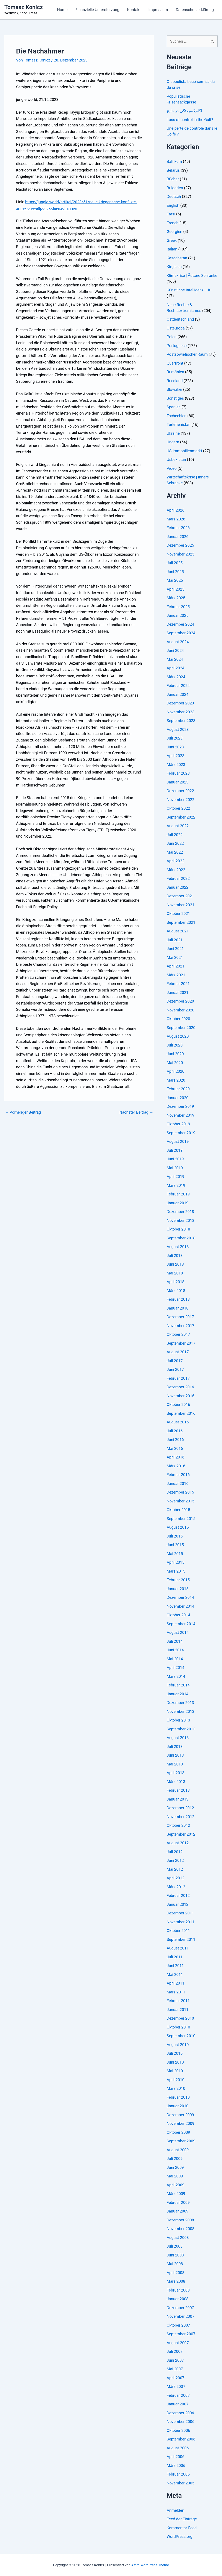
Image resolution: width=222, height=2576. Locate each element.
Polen (171, 336)
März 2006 (176, 2465)
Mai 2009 (175, 2176)
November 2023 (180, 712)
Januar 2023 (177, 782)
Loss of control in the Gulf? (190, 119)
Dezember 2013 (180, 1702)
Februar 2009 (178, 2202)
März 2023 (176, 764)
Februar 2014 (178, 1685)
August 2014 (178, 1632)
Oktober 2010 (178, 2027)
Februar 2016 (178, 1474)
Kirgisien (174, 266)
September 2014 (181, 1624)
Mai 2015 (175, 1553)
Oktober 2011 (178, 1930)
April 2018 (175, 1281)
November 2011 (180, 1922)
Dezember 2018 (180, 1211)
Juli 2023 (175, 738)
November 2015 (180, 1501)
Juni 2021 (175, 948)
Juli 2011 (175, 1957)
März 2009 (176, 2193)
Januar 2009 (177, 2211)
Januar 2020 (177, 1097)
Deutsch (174, 196)
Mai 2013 (175, 1764)
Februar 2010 (178, 2097)
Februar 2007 (178, 2395)
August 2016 (178, 1422)
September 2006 (181, 2439)
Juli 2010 (175, 2053)
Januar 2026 (177, 536)
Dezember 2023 (180, 703)
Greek (172, 240)
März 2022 (176, 869)
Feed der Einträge (182, 2519)
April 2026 (175, 510)
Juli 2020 (175, 1045)
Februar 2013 (178, 1790)
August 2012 (178, 1843)
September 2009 (181, 2141)
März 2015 (176, 1571)
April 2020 (175, 1071)
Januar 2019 (177, 1203)
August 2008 (178, 2237)
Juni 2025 (175, 571)
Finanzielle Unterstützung (97, 9)
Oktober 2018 (178, 1229)
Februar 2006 (178, 2474)
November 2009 (180, 2123)
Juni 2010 (175, 2062)
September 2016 (181, 1413)
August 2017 (178, 1352)
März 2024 (176, 677)
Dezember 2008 (180, 2220)
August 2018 (178, 1246)
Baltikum (174, 161)
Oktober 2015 (178, 1509)
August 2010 (178, 2044)
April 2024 (175, 668)
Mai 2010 (175, 2071)
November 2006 (180, 2421)
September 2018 (181, 1238)
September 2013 (181, 1729)
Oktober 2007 (178, 2325)
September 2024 (181, 633)
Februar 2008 (178, 2290)
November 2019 (180, 1115)
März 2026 (176, 519)
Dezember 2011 (180, 1913)
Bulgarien (175, 188)
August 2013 (178, 1737)
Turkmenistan (179, 424)
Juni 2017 (175, 1369)
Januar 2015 (177, 1588)
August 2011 (178, 1948)
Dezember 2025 (180, 545)
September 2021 (181, 922)
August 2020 (178, 1036)
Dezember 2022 (180, 790)
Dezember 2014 (180, 1597)
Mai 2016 (175, 1448)
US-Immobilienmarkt (184, 451)
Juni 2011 (175, 1965)
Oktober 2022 (178, 808)
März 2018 (176, 1290)
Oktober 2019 (178, 1124)
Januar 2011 (177, 2009)
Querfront (175, 363)
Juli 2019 (175, 1150)
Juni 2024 (175, 650)
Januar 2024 (177, 694)
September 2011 (181, 1939)
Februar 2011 (178, 2000)
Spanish (174, 407)
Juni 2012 (175, 1860)
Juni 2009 (175, 2167)
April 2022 (175, 861)
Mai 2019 (175, 1168)
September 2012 (181, 1834)
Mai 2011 (175, 1974)
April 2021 (175, 966)
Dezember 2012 (180, 1808)
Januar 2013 (177, 1799)
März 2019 (176, 1185)
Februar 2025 (178, 606)
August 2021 (178, 931)
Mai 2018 (175, 1273)
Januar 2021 (177, 992)
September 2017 (181, 1343)
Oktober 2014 (178, 1615)
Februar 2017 (178, 1378)
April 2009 (175, 2185)
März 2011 (176, 1992)
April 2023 (175, 755)
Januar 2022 (177, 887)
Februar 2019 (178, 1194)
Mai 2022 (175, 852)
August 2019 (178, 1141)
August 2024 (178, 642)
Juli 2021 (175, 940)
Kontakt (133, 9)
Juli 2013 (175, 1746)
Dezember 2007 (180, 2307)
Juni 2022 (175, 843)
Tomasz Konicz (23, 7)
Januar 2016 (177, 1483)
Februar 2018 (178, 1299)
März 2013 (176, 1781)
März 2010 (176, 2088)
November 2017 (180, 1325)
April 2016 (175, 1457)
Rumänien (175, 372)
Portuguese (177, 345)
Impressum (158, 9)
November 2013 (180, 1711)
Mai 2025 (175, 580)
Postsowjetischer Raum (187, 354)
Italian (172, 249)
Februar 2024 (178, 685)
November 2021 (180, 905)
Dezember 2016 (180, 1387)
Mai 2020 (175, 1062)
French (172, 223)
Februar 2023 (178, 773)
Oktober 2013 (178, 1720)
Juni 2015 (175, 1544)
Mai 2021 (175, 957)
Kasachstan (177, 258)
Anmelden (175, 2510)
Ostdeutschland (180, 319)
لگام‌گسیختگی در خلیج (184, 110)
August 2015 (178, 1527)
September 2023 (181, 720)
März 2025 (176, 598)
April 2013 (175, 1772)
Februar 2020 (178, 1089)
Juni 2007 (175, 2360)
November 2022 (180, 799)
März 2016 (176, 1466)
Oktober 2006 (178, 2430)
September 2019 (181, 1133)
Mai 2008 (175, 2263)
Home (62, 9)
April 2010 (175, 2079)
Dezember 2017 (180, 1317)
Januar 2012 (177, 1904)
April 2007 (175, 2378)
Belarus (173, 170)
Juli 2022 (175, 834)
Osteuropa (176, 328)
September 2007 (181, 2334)
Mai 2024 (175, 659)
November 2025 (180, 554)
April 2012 (175, 1878)
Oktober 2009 (178, 2132)
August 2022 (178, 826)
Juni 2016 (175, 1439)
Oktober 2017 (178, 1334)
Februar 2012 (178, 1895)
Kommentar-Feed (182, 2528)
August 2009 (178, 2150)
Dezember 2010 (180, 2018)
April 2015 (175, 1562)
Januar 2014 (177, 1694)
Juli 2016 (175, 1431)
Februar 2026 (178, 527)
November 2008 (180, 2228)
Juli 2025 (175, 562)
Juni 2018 (175, 1264)
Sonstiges (175, 398)
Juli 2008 (175, 2246)
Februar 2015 (178, 1580)
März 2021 (176, 975)
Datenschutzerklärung (195, 9)
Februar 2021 (178, 983)
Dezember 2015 (180, 1492)
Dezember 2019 (180, 1106)
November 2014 (180, 1606)
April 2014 (175, 1667)
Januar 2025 (177, 615)
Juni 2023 (175, 747)
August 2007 (178, 2342)
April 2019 (175, 1176)
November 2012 (180, 1816)
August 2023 (178, 729)
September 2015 (181, 1518)
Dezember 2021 (180, 896)
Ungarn (173, 442)
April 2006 (175, 2456)
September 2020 (181, 1027)
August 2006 (178, 2448)
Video (172, 468)
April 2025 (175, 589)
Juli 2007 (175, 2351)
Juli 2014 (175, 1641)
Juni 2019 (175, 1159)
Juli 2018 (175, 1255)
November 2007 (180, 2316)
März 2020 (176, 1080)
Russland (175, 380)
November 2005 (180, 2483)
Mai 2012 (175, 1869)
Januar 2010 (177, 2106)
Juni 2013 (175, 1755)
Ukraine (173, 433)
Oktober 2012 (178, 1825)
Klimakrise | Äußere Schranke (192, 275)
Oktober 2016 (178, 1404)
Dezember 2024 (180, 624)
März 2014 (176, 1676)
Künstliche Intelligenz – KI (189, 290)
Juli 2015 (175, 1536)
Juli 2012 (175, 1851)
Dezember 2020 (180, 1001)
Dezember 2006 (180, 2413)
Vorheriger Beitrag (23, 1112)
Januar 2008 (177, 2299)
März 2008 (176, 2281)
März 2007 (176, 2386)
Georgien (174, 231)
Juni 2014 (175, 1650)
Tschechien (176, 415)
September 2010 (181, 2035)
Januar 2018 (177, 1308)
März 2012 (176, 1887)
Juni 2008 (175, 2255)
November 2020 (180, 1010)
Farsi (171, 214)
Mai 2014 (175, 1659)
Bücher (173, 179)
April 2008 (175, 2272)
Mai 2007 (175, 2369)
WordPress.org (180, 2536)
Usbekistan (176, 459)
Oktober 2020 (178, 1018)
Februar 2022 (178, 878)
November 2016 (180, 1396)
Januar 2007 (177, 2404)
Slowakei (174, 389)
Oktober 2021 (178, 913)
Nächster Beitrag (136, 1112)
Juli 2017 (175, 1360)
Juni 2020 (175, 1053)
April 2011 (175, 1983)
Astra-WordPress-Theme (150, 2565)
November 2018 (180, 1220)
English (173, 205)
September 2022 (181, 817)
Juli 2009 (175, 2158)
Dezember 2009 (180, 2114)
